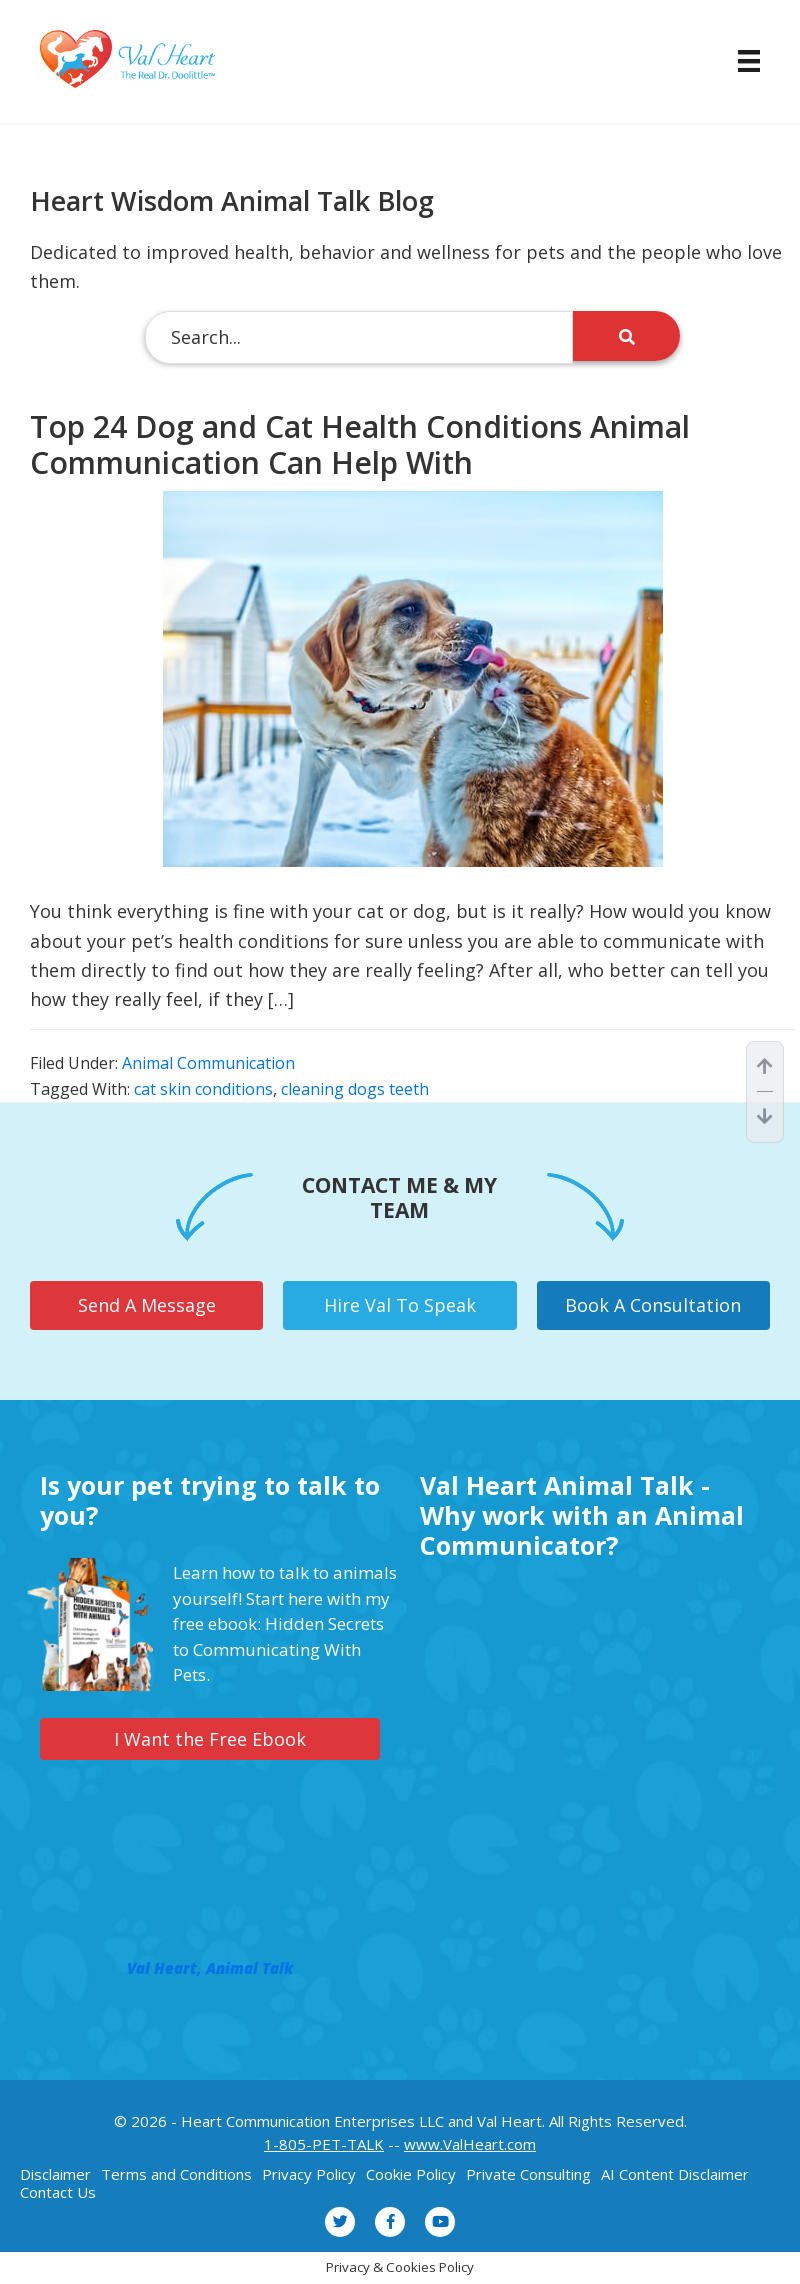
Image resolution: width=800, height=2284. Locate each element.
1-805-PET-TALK (324, 2144)
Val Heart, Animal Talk (210, 1968)
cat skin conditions (203, 1089)
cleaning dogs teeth (355, 1089)
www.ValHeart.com (470, 2144)
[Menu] (739, 61)
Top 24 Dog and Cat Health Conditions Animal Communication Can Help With (360, 444)
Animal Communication (208, 1063)
